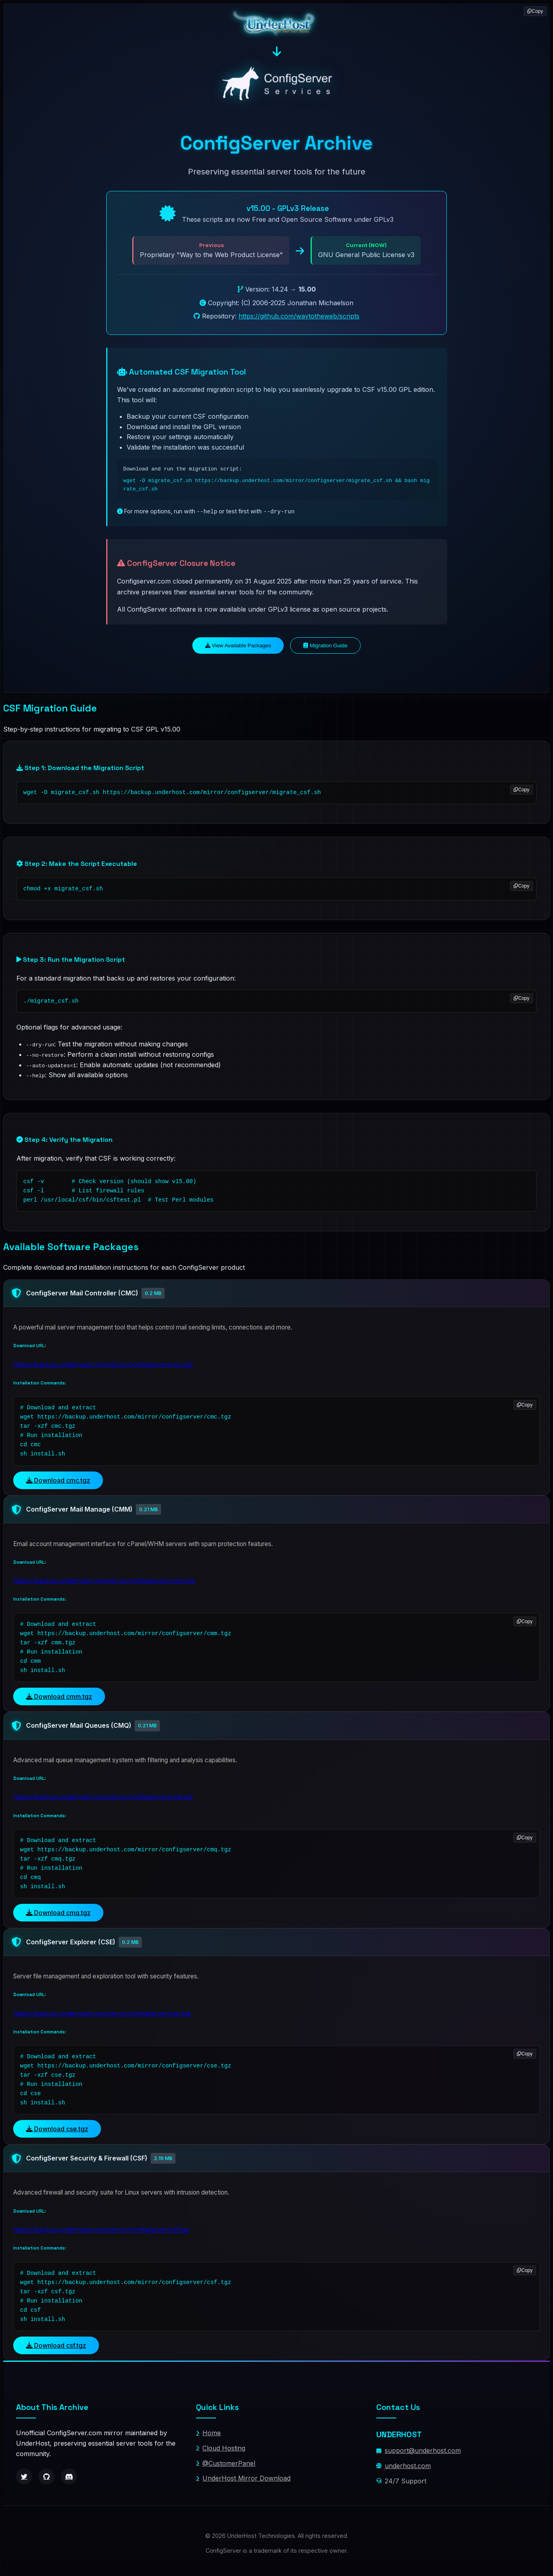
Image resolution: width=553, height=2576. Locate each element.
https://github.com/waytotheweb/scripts (298, 316)
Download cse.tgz (57, 2128)
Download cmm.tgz (59, 1695)
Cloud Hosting (220, 2447)
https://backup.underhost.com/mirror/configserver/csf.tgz (101, 2228)
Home (208, 2432)
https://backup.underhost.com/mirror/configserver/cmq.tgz (103, 1796)
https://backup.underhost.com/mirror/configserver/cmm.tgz (104, 1579)
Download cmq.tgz (58, 1911)
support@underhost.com (418, 2450)
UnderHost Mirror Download (243, 2477)
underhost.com (403, 2464)
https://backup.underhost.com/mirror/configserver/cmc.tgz (103, 1363)
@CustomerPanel (225, 2462)
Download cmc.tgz (58, 1479)
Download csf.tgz (56, 2344)
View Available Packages (238, 645)
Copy (521, 789)
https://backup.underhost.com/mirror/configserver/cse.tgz (102, 2012)
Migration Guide (325, 645)
